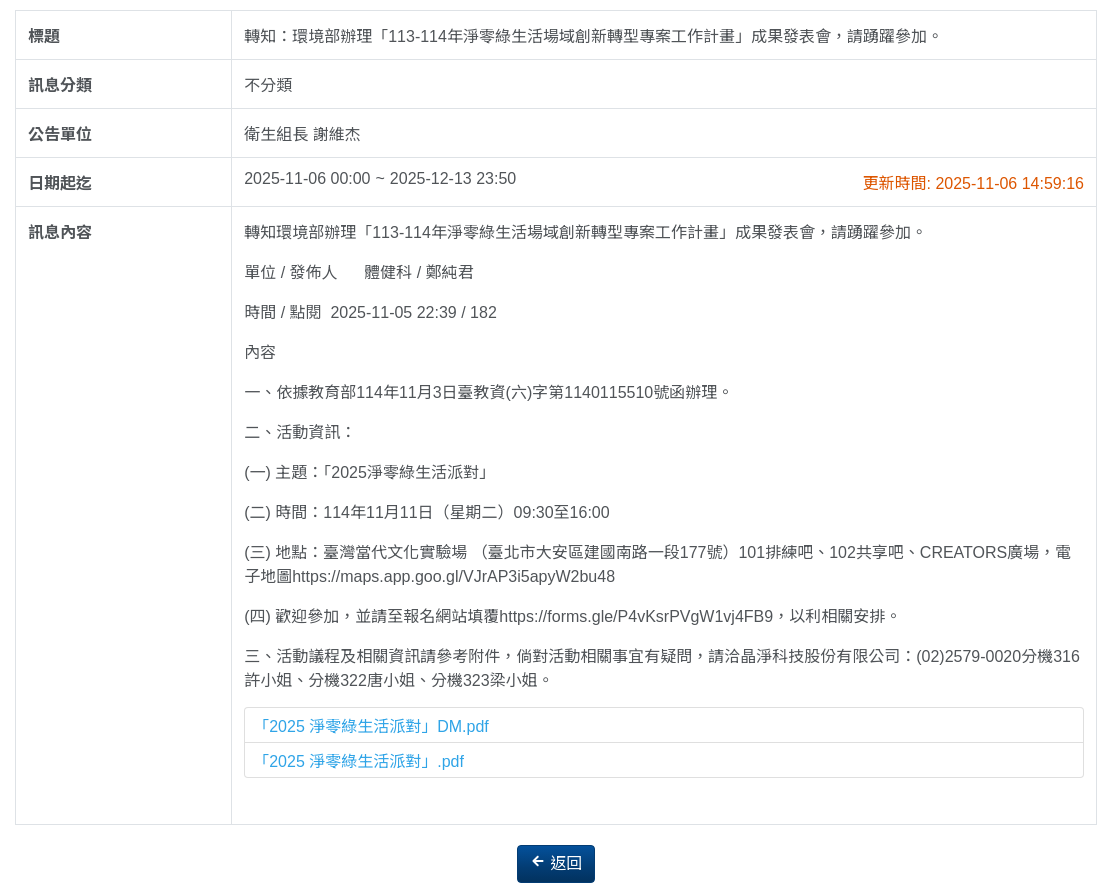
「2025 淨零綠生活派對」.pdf (358, 761)
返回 (556, 862)
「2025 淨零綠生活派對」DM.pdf (371, 726)
